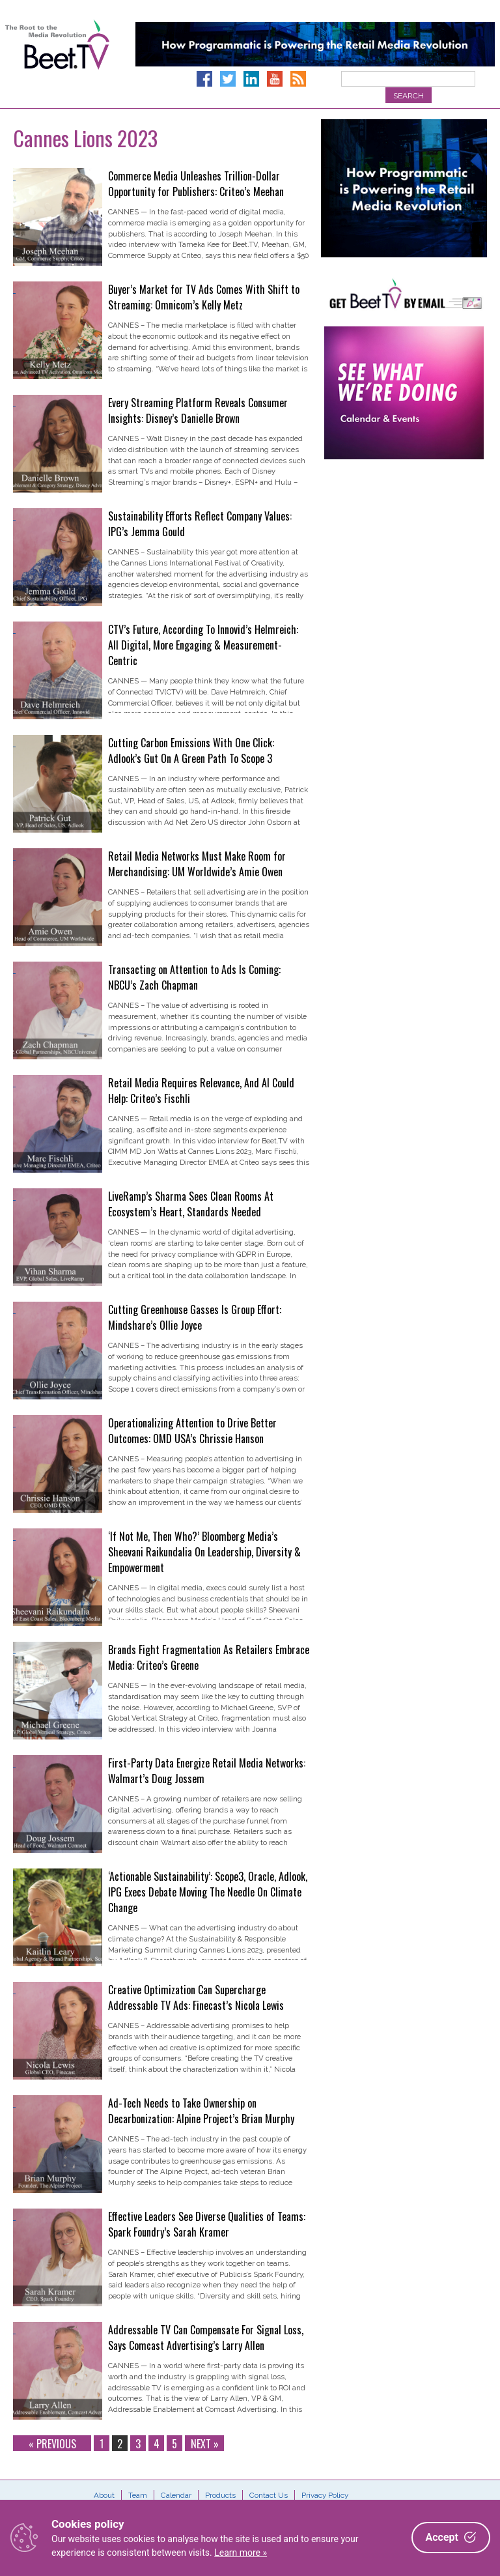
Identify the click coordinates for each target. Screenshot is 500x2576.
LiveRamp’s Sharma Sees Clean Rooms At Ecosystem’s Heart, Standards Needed (190, 1204)
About (104, 2495)
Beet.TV (57, 59)
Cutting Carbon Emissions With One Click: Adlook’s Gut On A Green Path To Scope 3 (191, 750)
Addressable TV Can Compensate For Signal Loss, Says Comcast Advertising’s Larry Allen (205, 2337)
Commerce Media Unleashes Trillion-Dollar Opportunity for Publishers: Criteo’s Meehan (196, 183)
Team (137, 2495)
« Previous (52, 2443)
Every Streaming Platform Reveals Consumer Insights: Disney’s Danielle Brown (198, 410)
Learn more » (240, 2552)
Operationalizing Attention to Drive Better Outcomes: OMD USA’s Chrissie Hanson (192, 1430)
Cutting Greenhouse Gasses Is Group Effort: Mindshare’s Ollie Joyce (194, 1317)
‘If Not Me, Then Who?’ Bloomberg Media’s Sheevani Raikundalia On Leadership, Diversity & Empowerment (204, 1551)
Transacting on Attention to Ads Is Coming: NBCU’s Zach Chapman (194, 977)
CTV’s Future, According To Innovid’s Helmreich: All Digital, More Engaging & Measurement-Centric (203, 645)
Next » (205, 2443)
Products (220, 2495)
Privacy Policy (324, 2495)
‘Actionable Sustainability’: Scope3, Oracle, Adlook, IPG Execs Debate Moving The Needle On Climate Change (207, 1891)
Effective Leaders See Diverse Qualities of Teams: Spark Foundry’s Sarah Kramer (206, 2224)
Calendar (176, 2495)
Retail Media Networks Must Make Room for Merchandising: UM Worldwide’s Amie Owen (197, 864)
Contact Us (268, 2495)
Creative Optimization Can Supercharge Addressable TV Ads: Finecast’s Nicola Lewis (196, 1997)
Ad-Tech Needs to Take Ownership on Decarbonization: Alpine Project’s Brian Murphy (201, 2110)
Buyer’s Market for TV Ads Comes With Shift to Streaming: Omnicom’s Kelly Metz (203, 297)
